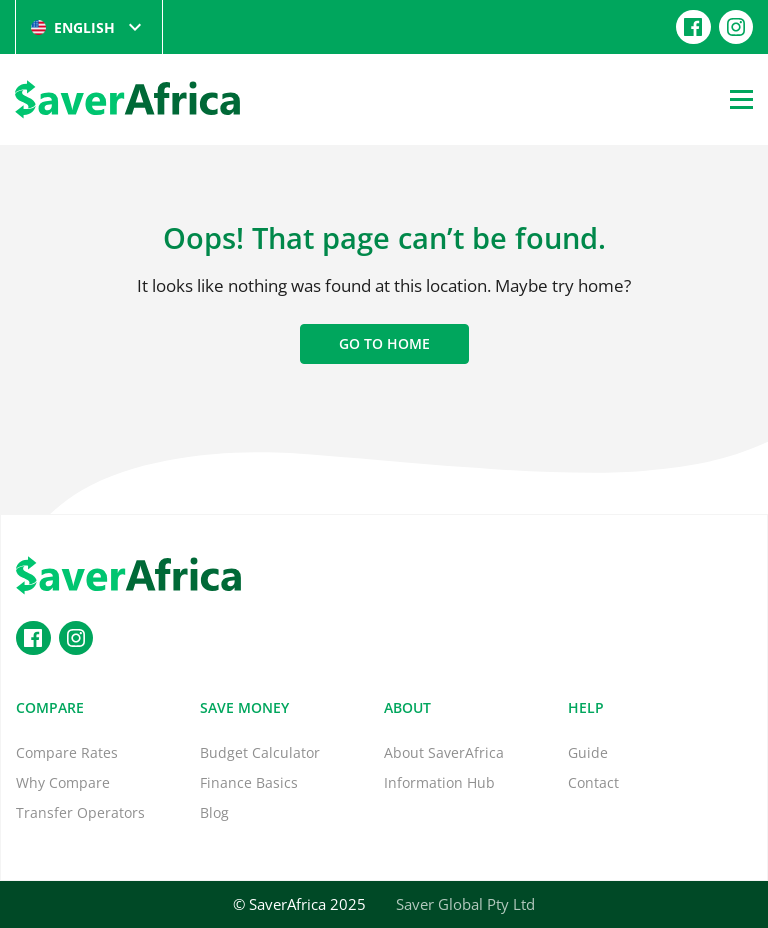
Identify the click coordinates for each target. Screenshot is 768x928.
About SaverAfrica (444, 752)
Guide (588, 752)
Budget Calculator (260, 752)
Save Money (244, 707)
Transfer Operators (80, 812)
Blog (214, 812)
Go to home (384, 343)
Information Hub (439, 782)
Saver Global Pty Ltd (465, 904)
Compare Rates (67, 752)
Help (586, 707)
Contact (593, 782)
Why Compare (63, 782)
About (407, 707)
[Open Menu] (741, 99)
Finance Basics (249, 782)
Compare (50, 707)
